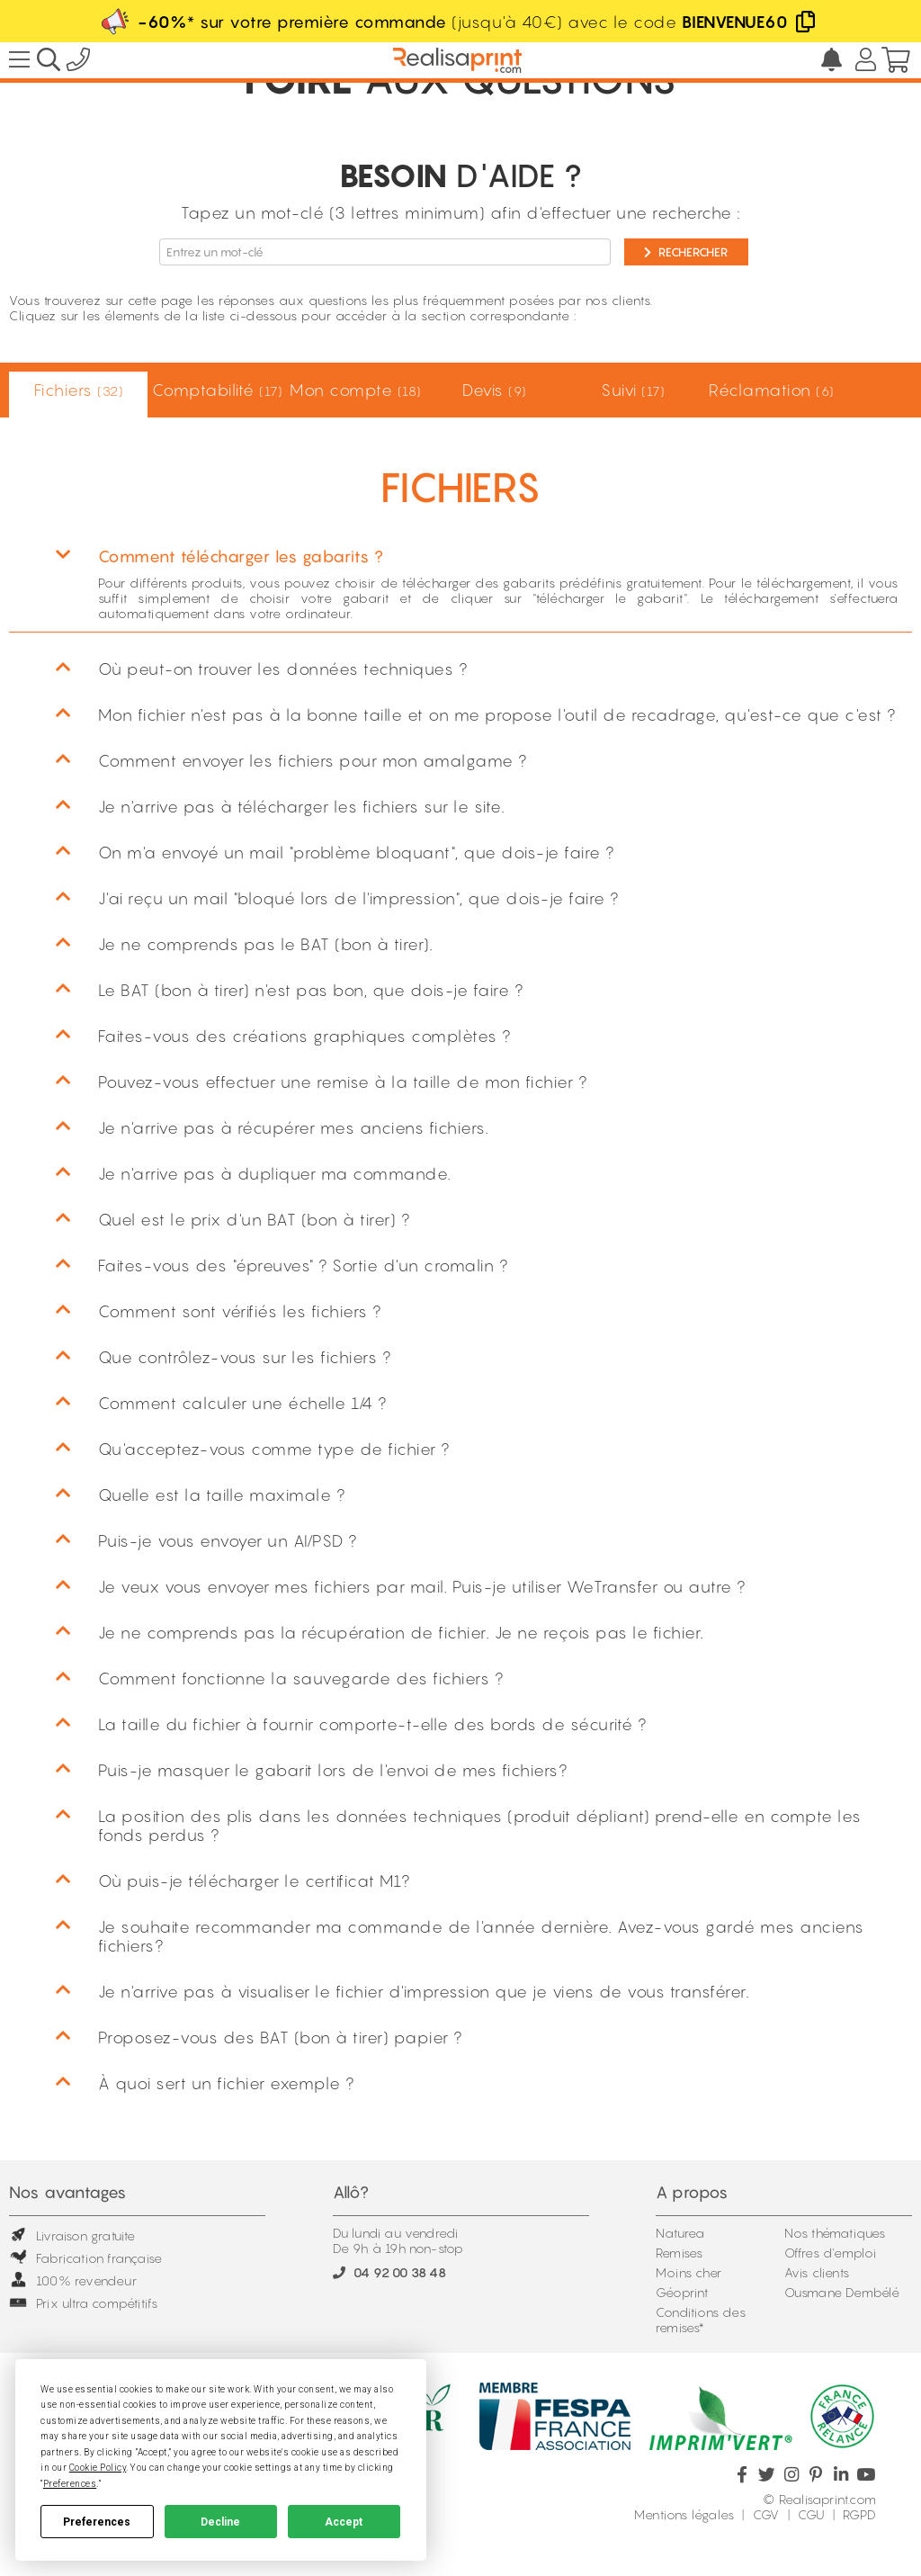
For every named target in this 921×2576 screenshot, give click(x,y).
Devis (494, 390)
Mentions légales (684, 2514)
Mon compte (355, 390)
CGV (766, 2514)
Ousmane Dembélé (842, 2292)
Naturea (680, 2232)
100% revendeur (73, 2280)
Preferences (96, 2522)
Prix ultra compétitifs (83, 2303)
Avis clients (816, 2272)
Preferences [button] (70, 2484)
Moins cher (688, 2272)
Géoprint (682, 2292)
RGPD (859, 2514)
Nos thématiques (835, 2232)
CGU (811, 2514)
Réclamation (771, 390)
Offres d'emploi (830, 2252)
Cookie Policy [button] (98, 2468)
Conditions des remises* (701, 2319)
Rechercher (686, 252)
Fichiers (78, 390)
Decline (220, 2522)
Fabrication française (85, 2258)
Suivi (632, 390)
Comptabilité (217, 390)
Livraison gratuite (72, 2235)
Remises (679, 2252)
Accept (343, 2522)
